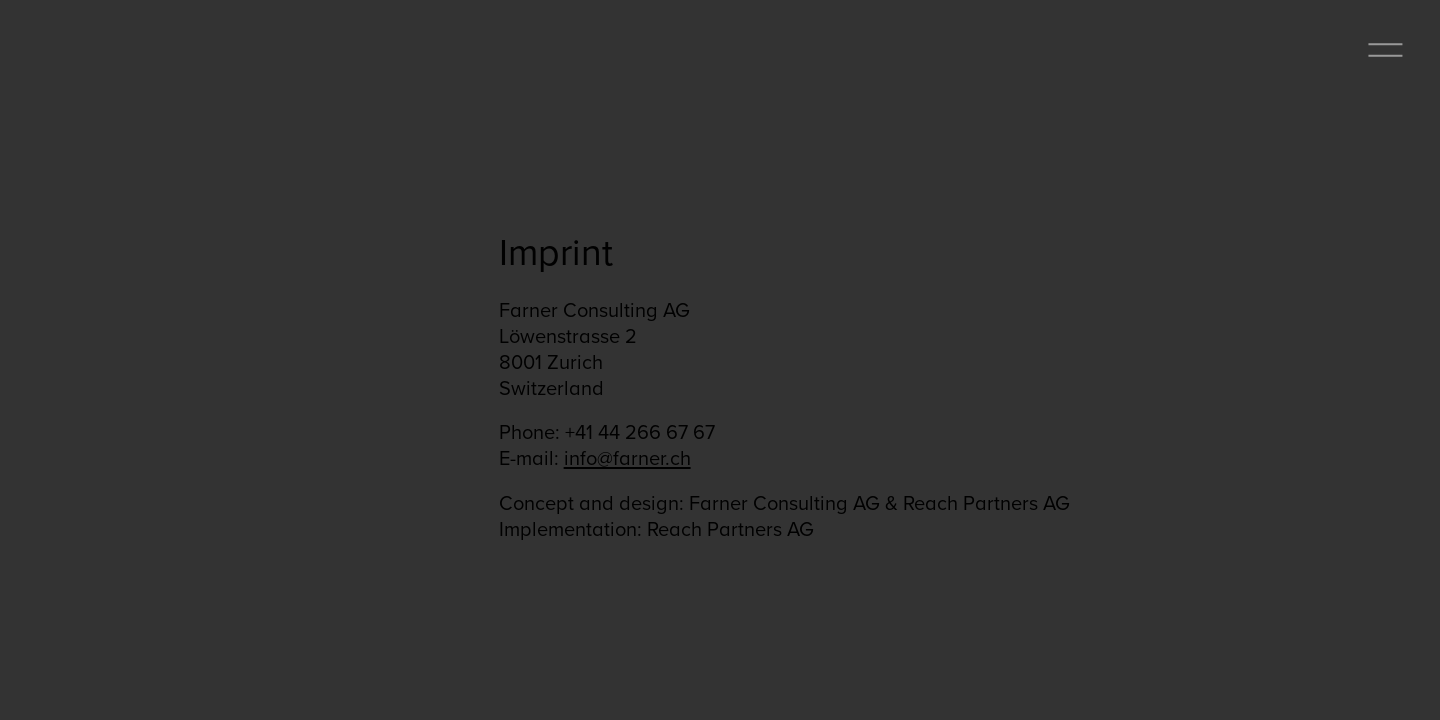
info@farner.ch (627, 457)
